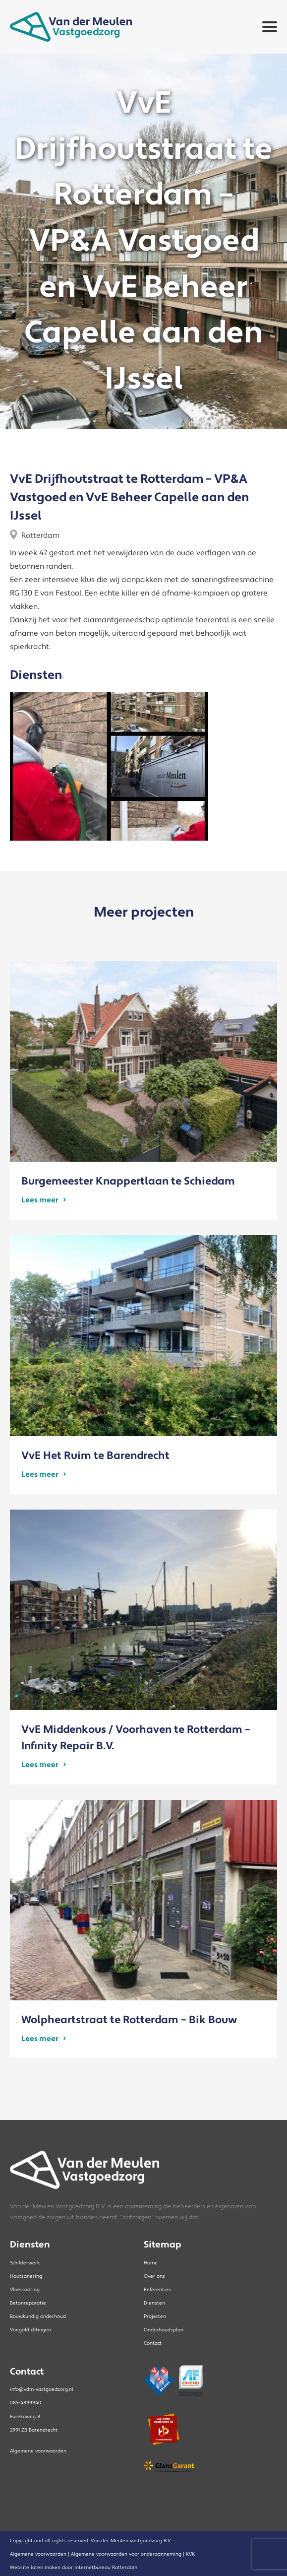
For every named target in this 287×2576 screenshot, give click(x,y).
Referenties (157, 2289)
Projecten (155, 2316)
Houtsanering (26, 2276)
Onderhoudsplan (163, 2329)
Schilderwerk (25, 2262)
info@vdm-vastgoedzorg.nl (41, 2389)
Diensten (154, 2303)
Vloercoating (25, 2289)
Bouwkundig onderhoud (38, 2316)
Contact (153, 2343)
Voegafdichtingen (30, 2329)
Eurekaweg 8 (25, 2416)
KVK (190, 2554)
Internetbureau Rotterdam (105, 2567)
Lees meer (39, 1200)
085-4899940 (25, 2402)
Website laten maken (35, 2567)
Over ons (154, 2276)
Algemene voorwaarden (38, 2450)
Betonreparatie (28, 2303)
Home (151, 2262)
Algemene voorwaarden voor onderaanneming (126, 2554)
